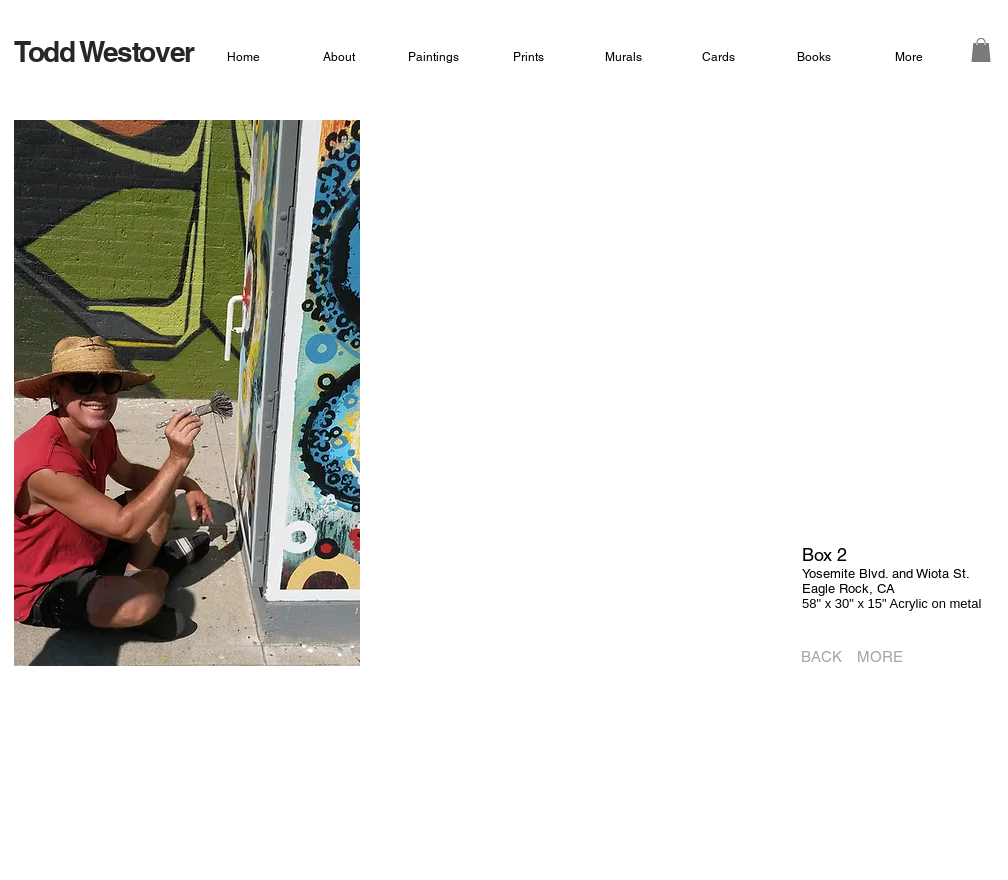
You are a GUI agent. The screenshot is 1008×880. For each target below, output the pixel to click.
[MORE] (883, 657)
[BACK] (815, 657)
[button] (981, 50)
